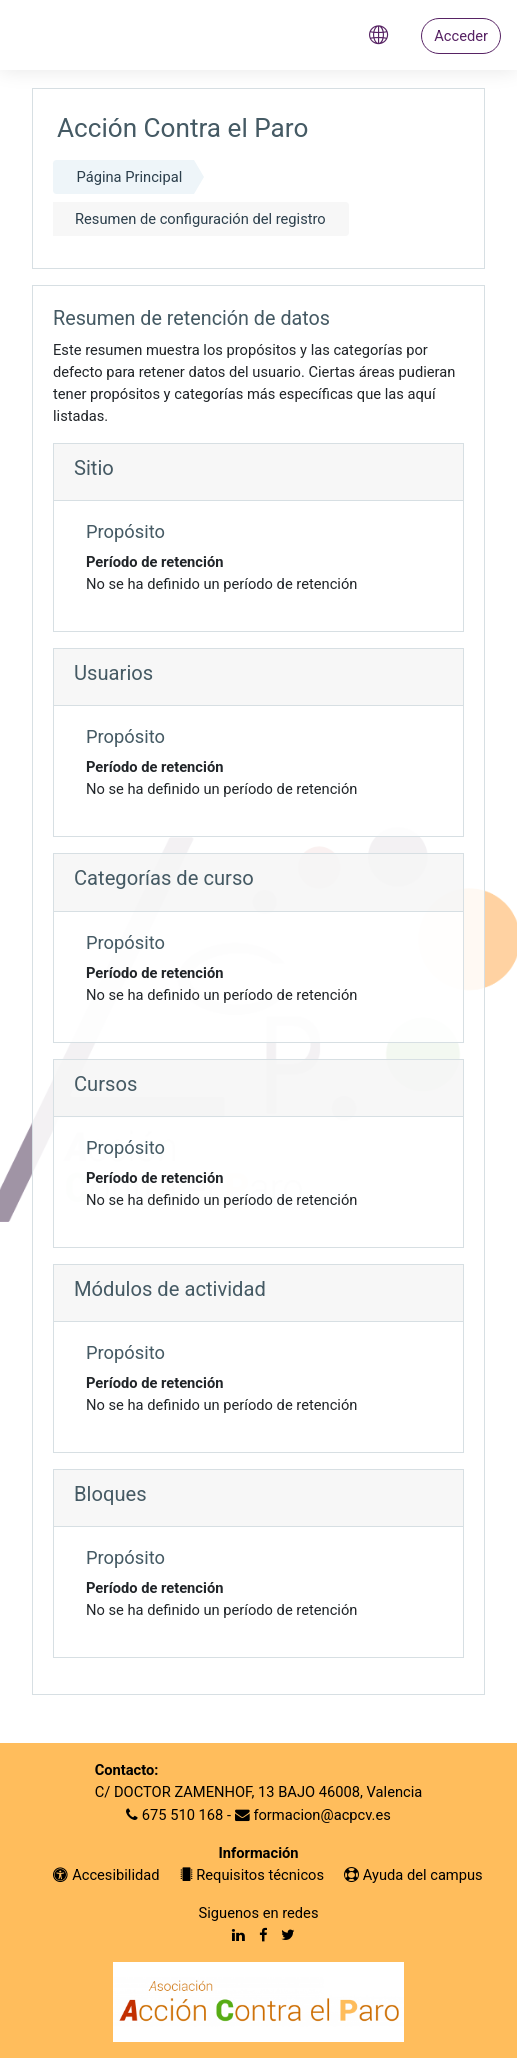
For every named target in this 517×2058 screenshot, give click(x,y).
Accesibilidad (106, 1875)
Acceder (461, 36)
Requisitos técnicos (252, 1875)
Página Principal (130, 177)
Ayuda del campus (413, 1875)
